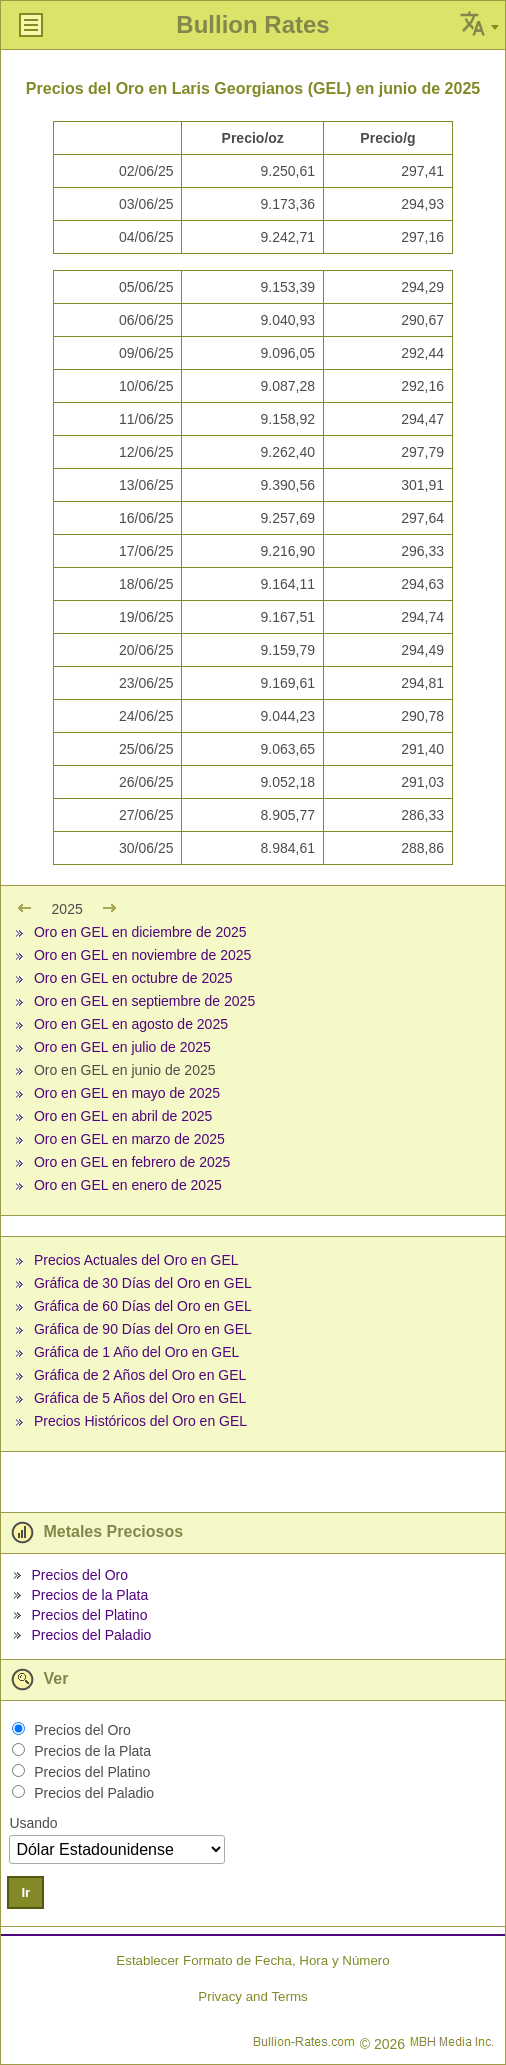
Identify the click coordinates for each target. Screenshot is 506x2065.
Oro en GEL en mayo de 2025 (127, 1093)
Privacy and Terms (252, 1996)
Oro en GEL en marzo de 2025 (129, 1139)
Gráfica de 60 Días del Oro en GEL (143, 1306)
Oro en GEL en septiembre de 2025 (144, 1001)
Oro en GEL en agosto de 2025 (131, 1024)
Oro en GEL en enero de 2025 (128, 1185)
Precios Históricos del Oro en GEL (140, 1421)
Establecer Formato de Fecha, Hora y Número (252, 1960)
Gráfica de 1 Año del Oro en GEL (136, 1352)
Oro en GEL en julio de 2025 (122, 1047)
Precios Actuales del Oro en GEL (136, 1260)
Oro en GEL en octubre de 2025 (133, 978)
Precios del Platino (89, 1615)
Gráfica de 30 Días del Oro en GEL (143, 1283)
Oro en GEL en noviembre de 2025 (142, 955)
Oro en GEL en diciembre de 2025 (140, 932)
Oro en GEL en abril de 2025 (123, 1116)
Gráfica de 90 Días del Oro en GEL (143, 1329)
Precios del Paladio (91, 1635)
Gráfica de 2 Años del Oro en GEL (140, 1375)
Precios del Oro (79, 1575)
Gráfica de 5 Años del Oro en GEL (140, 1398)
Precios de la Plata (89, 1595)
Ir (25, 1892)
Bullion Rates (252, 24)
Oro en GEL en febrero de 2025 (132, 1162)
